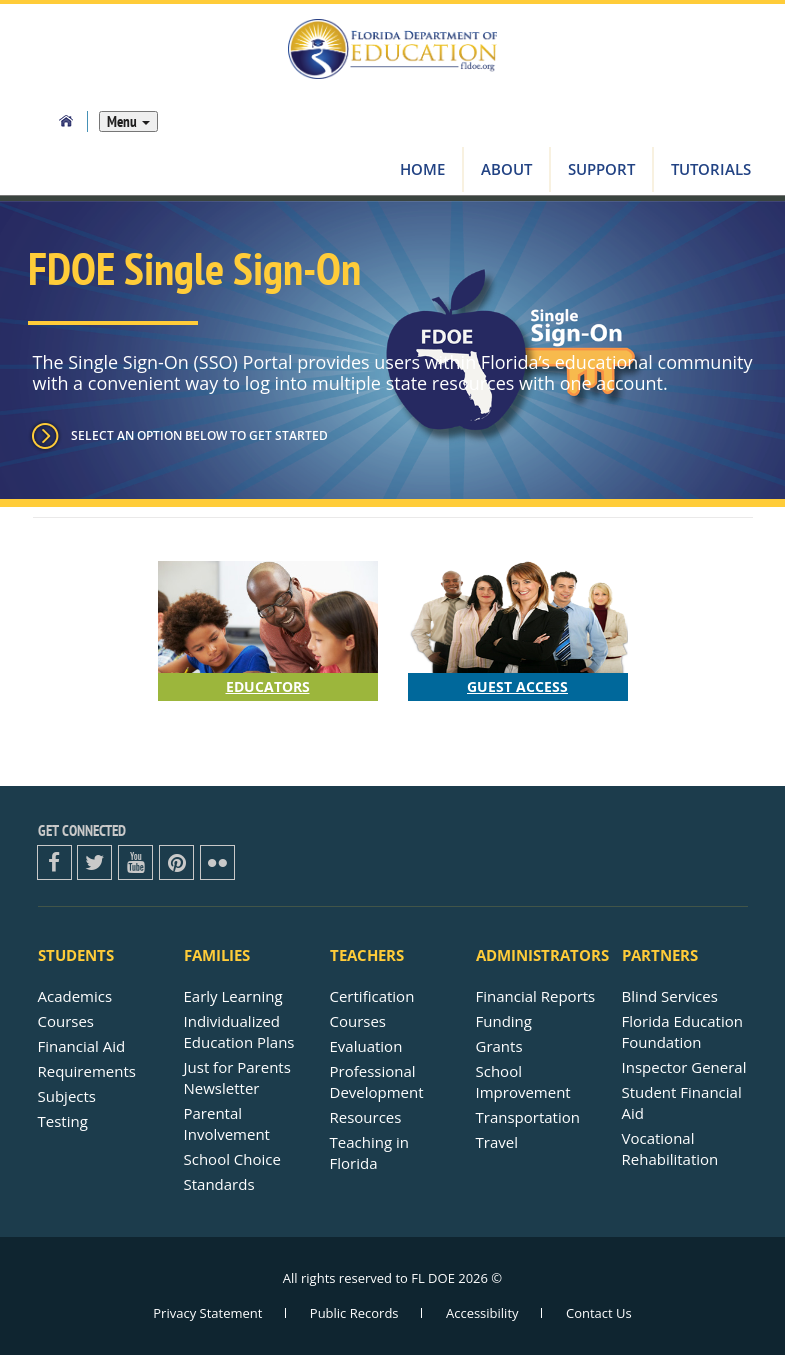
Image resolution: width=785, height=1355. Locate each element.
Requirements (87, 1071)
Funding (504, 1021)
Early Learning (233, 996)
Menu (128, 121)
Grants (499, 1046)
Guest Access (517, 686)
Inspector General (684, 1067)
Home (422, 169)
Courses (66, 1021)
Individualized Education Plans (239, 1031)
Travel (497, 1142)
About (506, 169)
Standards (219, 1184)
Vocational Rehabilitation (670, 1148)
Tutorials (711, 169)
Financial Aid (82, 1046)
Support (601, 169)
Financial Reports (536, 996)
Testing (63, 1121)
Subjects (67, 1096)
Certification (372, 996)
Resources (366, 1117)
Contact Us (599, 1313)
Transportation (528, 1117)
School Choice (232, 1159)
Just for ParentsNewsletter (237, 1077)
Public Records (354, 1313)
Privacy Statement (207, 1313)
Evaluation (366, 1046)
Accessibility (482, 1313)
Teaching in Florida (369, 1152)
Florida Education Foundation (682, 1031)
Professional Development (377, 1081)
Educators (268, 686)
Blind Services (670, 996)
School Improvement (523, 1081)
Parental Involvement (227, 1123)
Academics (75, 996)
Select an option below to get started (199, 435)
